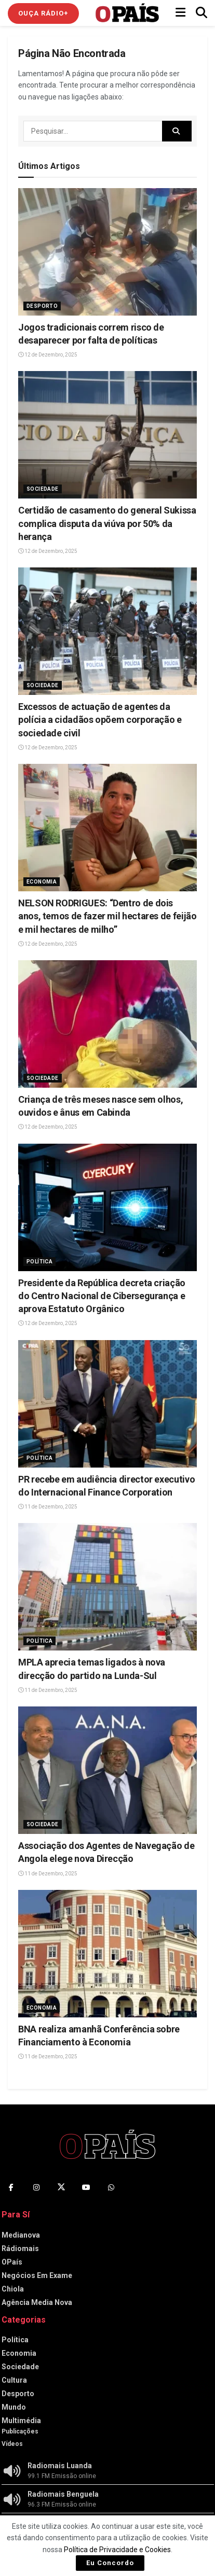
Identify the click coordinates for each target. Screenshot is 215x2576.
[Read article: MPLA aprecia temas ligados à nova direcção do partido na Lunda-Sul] (107, 1586)
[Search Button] (201, 13)
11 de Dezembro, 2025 (47, 1507)
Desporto (42, 306)
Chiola (13, 2289)
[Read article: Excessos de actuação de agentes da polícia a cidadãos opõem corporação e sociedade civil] (107, 631)
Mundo (14, 2407)
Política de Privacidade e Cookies (117, 2549)
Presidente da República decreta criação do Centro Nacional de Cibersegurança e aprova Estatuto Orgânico (101, 1295)
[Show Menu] (180, 13)
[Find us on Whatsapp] (111, 2187)
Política (39, 1261)
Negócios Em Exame (37, 2275)
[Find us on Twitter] (61, 2187)
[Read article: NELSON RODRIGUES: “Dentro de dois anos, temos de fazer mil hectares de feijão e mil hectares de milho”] (107, 827)
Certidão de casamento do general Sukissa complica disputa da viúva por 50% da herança (107, 523)
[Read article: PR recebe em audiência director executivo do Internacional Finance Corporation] (107, 1404)
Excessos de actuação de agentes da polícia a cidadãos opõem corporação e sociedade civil (100, 719)
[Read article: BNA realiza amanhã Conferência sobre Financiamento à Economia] (107, 1953)
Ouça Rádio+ (43, 13)
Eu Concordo (110, 2563)
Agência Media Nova (37, 2302)
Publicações (20, 2431)
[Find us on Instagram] (36, 2187)
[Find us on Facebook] (11, 2187)
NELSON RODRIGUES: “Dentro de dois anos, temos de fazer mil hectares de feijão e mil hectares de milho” (107, 916)
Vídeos (12, 2443)
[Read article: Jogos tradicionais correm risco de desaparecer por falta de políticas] (107, 252)
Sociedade (42, 489)
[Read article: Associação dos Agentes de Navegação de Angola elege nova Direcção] (107, 1770)
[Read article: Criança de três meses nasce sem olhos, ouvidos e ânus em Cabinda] (107, 1024)
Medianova (21, 2235)
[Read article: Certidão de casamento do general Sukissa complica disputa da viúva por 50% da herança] (107, 435)
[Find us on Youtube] (86, 2187)
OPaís (12, 2262)
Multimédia (21, 2420)
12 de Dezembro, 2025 (47, 355)
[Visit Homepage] (127, 13)
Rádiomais (20, 2248)
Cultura (14, 2380)
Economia (41, 882)
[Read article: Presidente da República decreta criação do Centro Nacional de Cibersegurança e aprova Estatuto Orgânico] (107, 1207)
